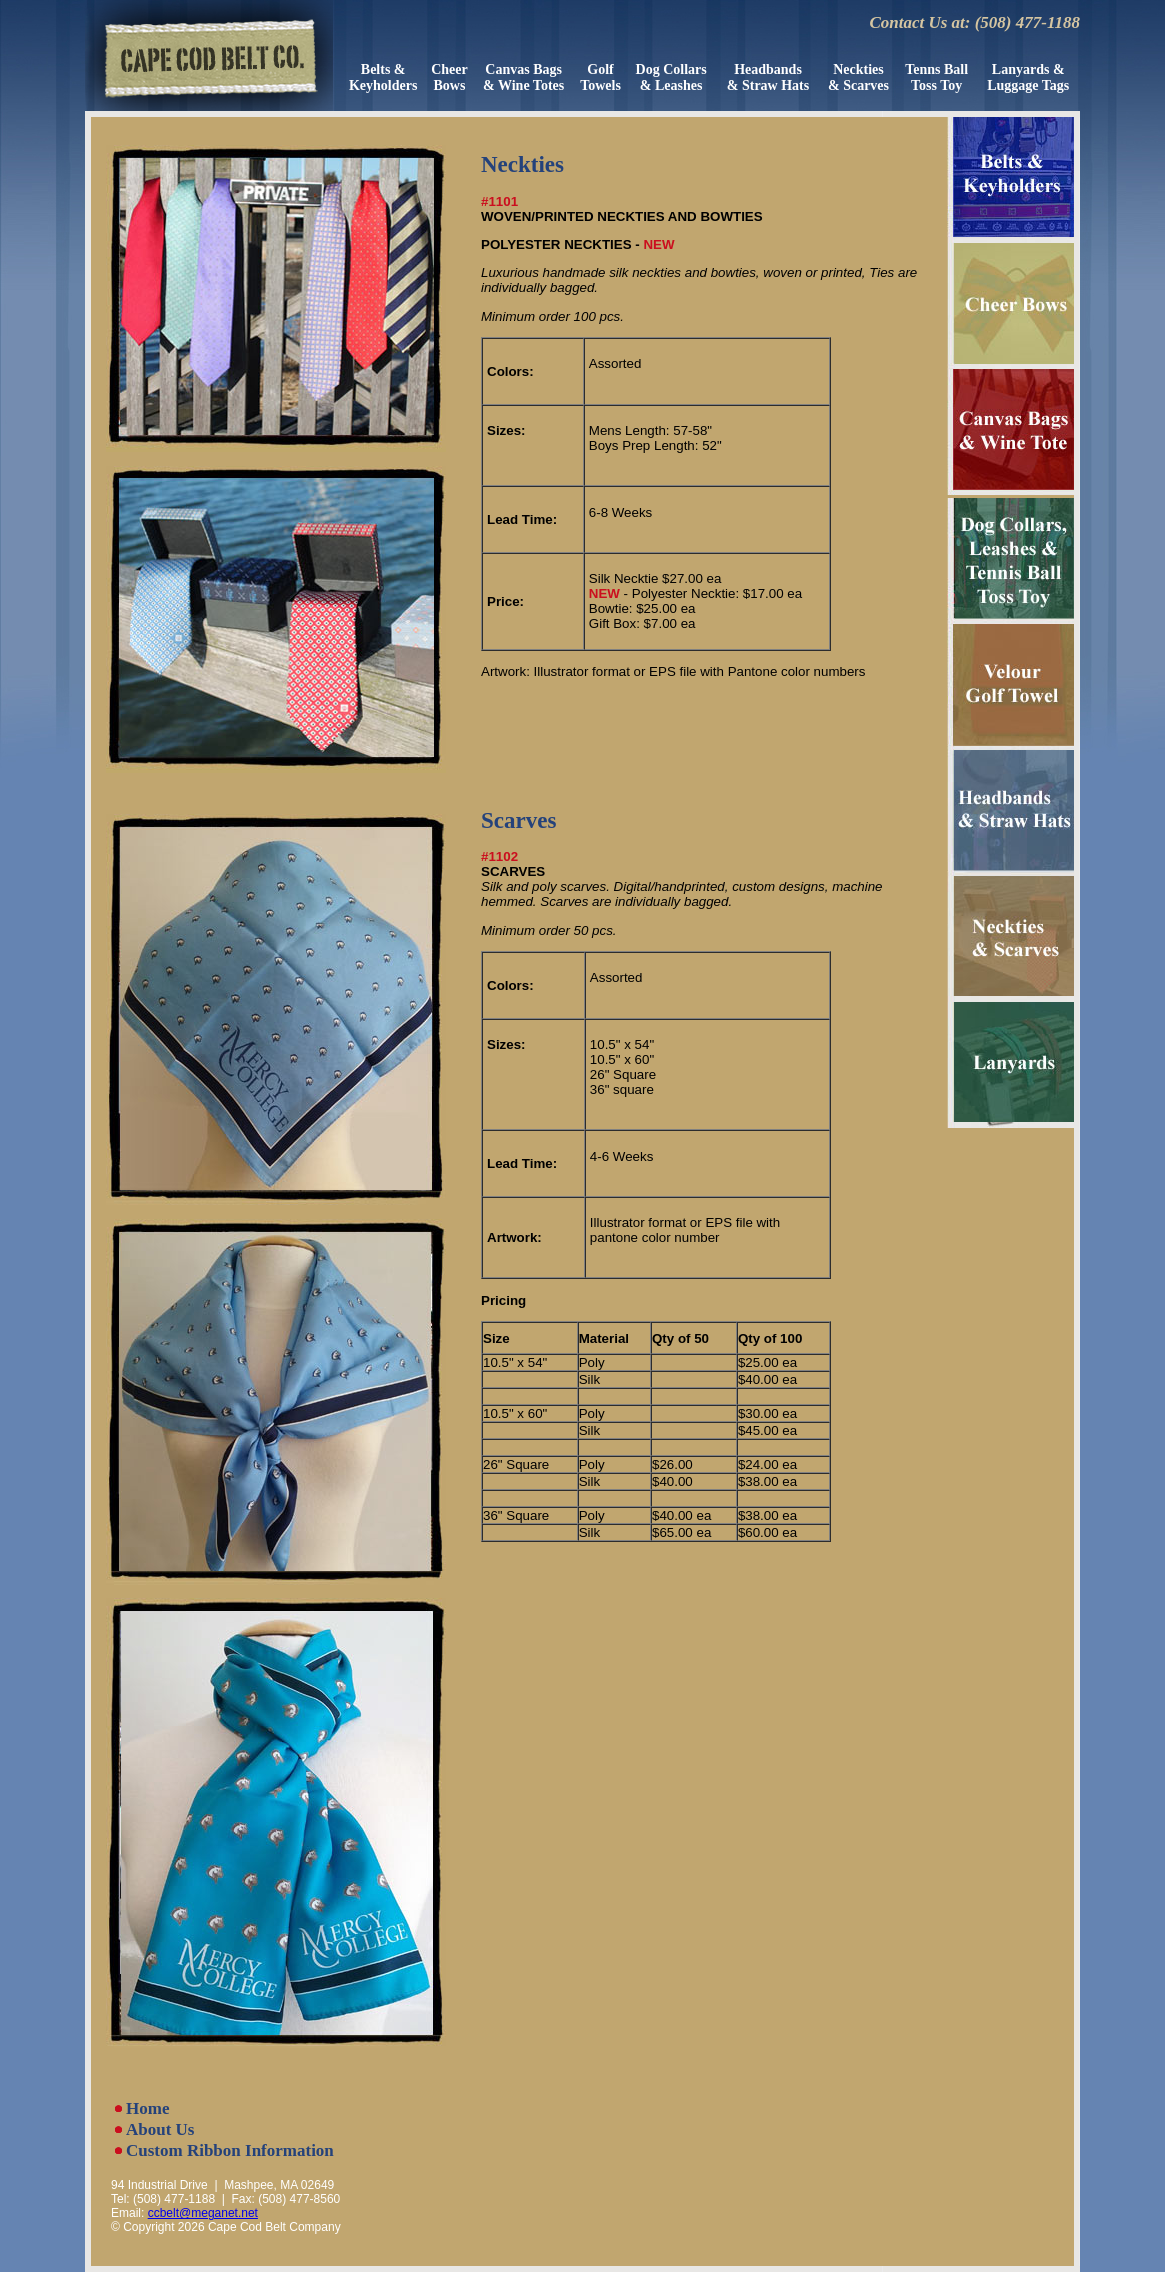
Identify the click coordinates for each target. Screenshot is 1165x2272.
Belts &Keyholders (383, 77)
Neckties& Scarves (858, 77)
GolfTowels (600, 77)
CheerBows (449, 77)
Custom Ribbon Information (230, 2150)
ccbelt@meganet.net (203, 2213)
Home (147, 2108)
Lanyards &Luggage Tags (1028, 77)
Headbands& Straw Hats (768, 77)
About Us (160, 2129)
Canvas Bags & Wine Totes (523, 77)
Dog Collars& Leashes (671, 77)
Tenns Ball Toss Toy (936, 77)
